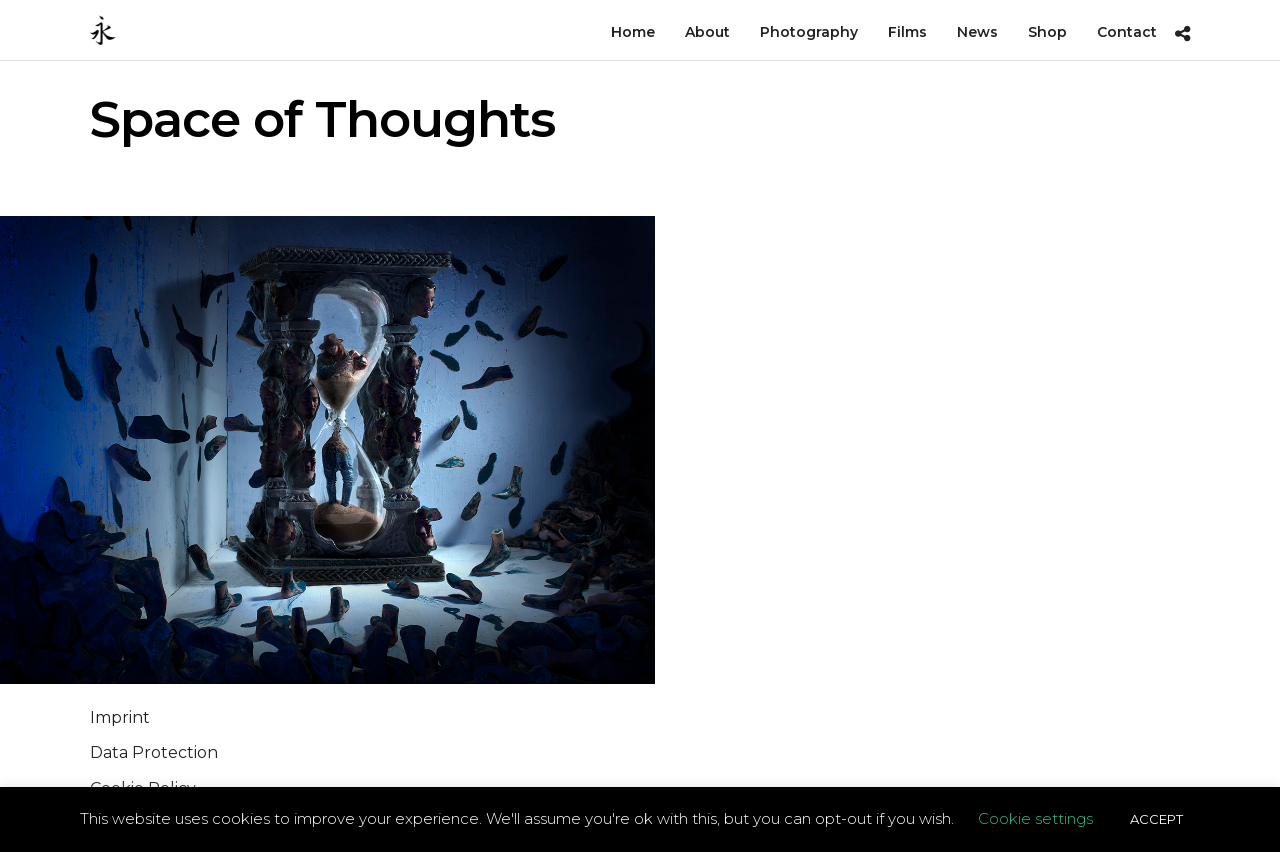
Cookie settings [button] (1035, 818)
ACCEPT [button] (1156, 819)
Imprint (120, 717)
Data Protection (154, 752)
